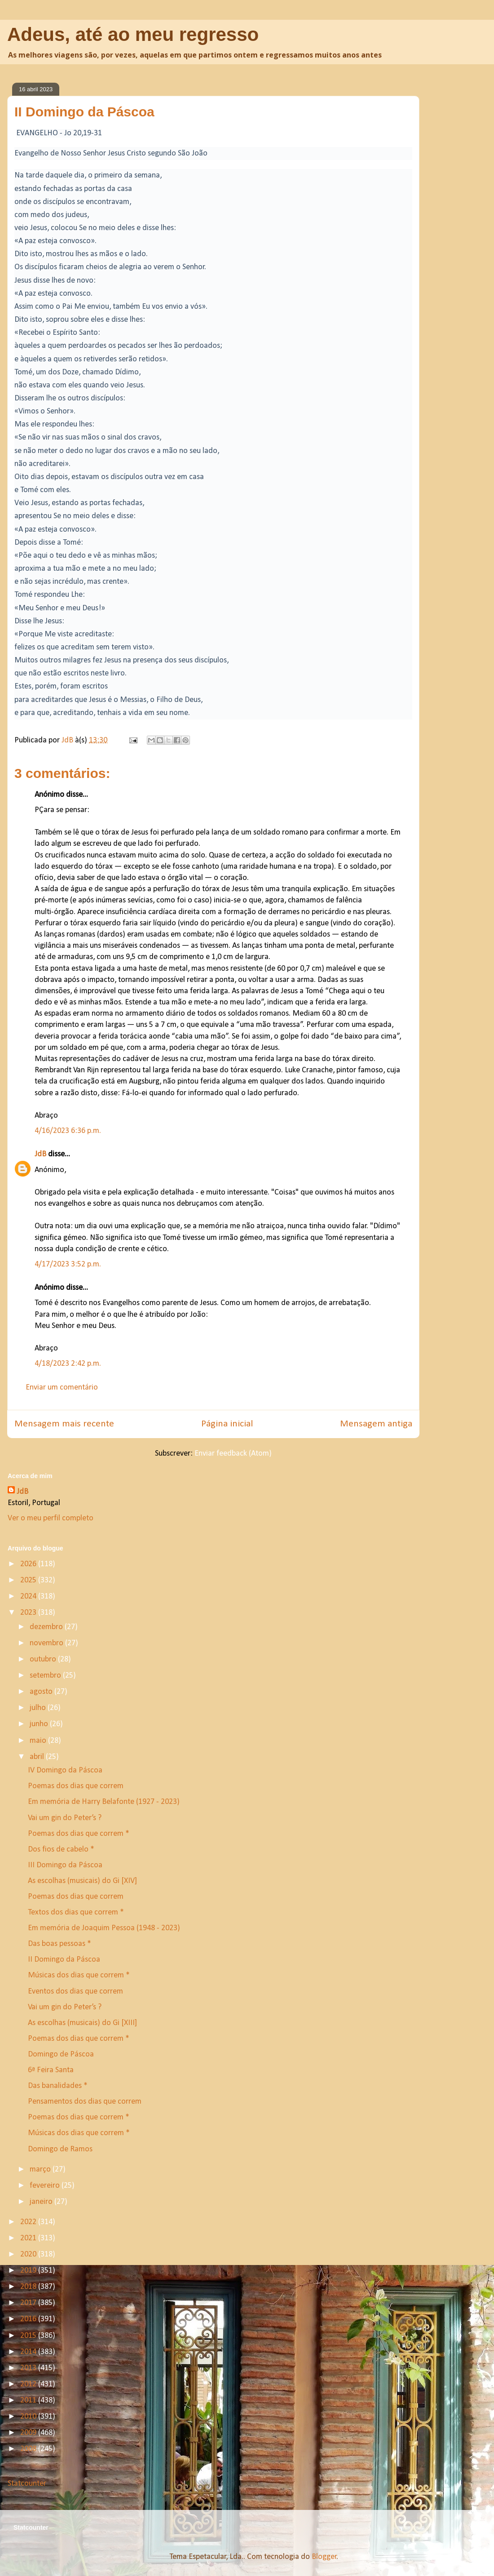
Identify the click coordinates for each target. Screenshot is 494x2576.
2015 (29, 2336)
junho (40, 1724)
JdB (40, 1154)
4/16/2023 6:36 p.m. (68, 1131)
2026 (29, 1564)
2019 (29, 2270)
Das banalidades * (58, 2086)
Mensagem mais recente (64, 1424)
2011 (29, 2400)
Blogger (324, 2557)
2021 (29, 2238)
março (41, 2169)
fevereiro (46, 2185)
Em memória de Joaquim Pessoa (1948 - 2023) (104, 1928)
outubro (44, 1659)
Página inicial (227, 1424)
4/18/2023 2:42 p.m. (68, 1363)
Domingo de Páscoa (61, 2054)
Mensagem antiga (376, 1424)
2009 (29, 2433)
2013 (29, 2368)
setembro (46, 1675)
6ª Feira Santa (51, 2070)
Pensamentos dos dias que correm (84, 2101)
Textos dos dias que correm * (76, 1912)
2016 (29, 2319)
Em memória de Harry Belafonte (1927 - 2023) (104, 1802)
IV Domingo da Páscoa (65, 1770)
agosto (42, 1692)
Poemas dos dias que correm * (78, 1834)
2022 (29, 2222)
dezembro (47, 1627)
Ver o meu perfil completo (50, 1518)
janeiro (42, 2202)
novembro (47, 1643)
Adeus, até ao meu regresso (133, 34)
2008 (29, 2449)
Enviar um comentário (62, 1387)
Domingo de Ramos (60, 2149)
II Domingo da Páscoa (64, 1959)
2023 (29, 1612)
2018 (29, 2287)
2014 (29, 2352)
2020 (29, 2254)
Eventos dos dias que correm (75, 1991)
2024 (29, 1596)
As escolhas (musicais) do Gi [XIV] (82, 1881)
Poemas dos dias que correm (76, 1786)
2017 (29, 2303)
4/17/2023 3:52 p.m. (68, 1264)
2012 (29, 2384)
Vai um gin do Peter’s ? (64, 1818)
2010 (29, 2416)
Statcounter (27, 2483)
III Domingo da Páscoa (65, 1865)
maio (39, 1741)
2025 (29, 1580)
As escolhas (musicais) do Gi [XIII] (82, 2023)
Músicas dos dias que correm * (79, 1975)
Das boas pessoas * (59, 1944)
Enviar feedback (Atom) (233, 1453)
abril (38, 1757)
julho (39, 1708)
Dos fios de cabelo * (61, 1849)
